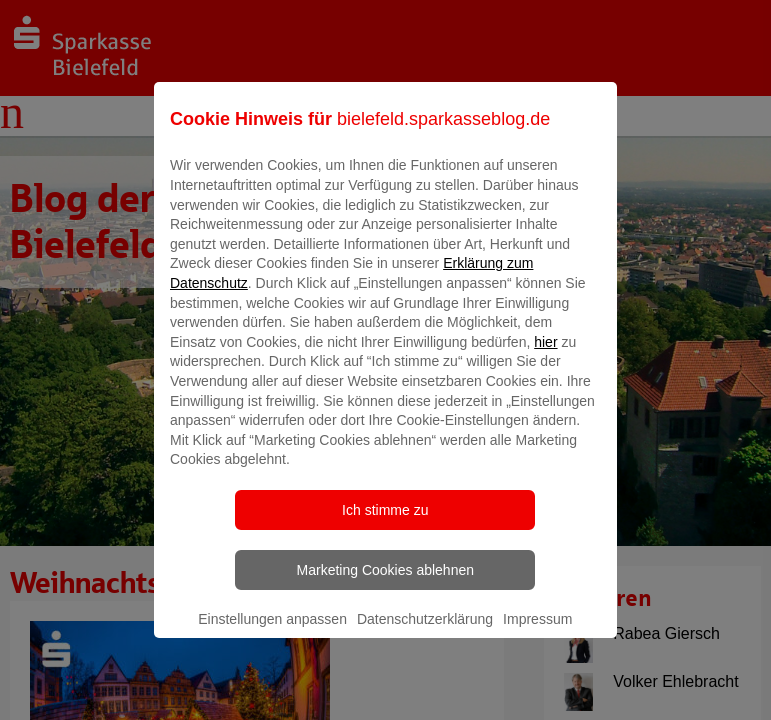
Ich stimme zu (385, 524)
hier (545, 356)
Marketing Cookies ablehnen (385, 584)
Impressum (537, 633)
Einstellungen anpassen (272, 633)
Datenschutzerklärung (425, 633)
